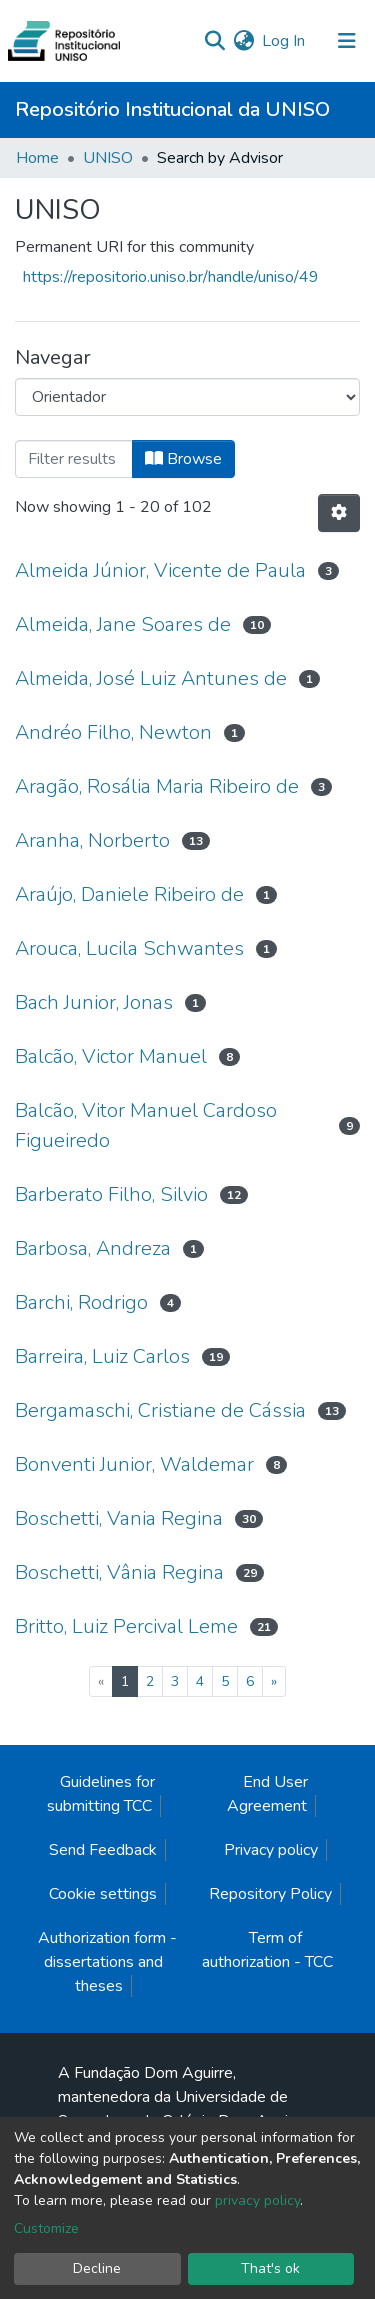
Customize (46, 2228)
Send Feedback (103, 1850)
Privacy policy (271, 1850)
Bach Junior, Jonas (94, 1002)
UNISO (108, 158)
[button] (243, 41)
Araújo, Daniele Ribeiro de (129, 894)
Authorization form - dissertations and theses (107, 1962)
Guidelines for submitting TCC (101, 1794)
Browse (183, 459)
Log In (284, 41)
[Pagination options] (339, 513)
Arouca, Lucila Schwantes (129, 948)
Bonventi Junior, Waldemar (134, 1464)
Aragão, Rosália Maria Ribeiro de (157, 786)
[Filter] (74, 459)
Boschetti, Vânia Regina (119, 1572)
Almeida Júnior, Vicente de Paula (160, 570)
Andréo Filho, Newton (113, 732)
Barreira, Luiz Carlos (102, 1356)
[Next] (274, 1681)
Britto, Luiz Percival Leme (126, 1626)
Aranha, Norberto (92, 840)
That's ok (270, 2268)
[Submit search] (214, 41)
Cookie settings (103, 1894)
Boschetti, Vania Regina (119, 1518)
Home (37, 158)
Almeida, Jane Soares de (123, 624)
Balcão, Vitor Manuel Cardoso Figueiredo (146, 1125)
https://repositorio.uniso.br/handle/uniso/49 (171, 277)
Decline (97, 2268)
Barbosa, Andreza (93, 1248)
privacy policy (257, 2200)
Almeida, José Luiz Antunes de (151, 678)
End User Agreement (267, 1794)
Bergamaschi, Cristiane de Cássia (160, 1410)
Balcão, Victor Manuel (111, 1056)
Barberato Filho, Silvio (111, 1194)
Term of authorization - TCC (267, 1950)
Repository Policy (270, 1894)
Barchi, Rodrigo (81, 1302)
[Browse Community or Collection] (187, 397)
